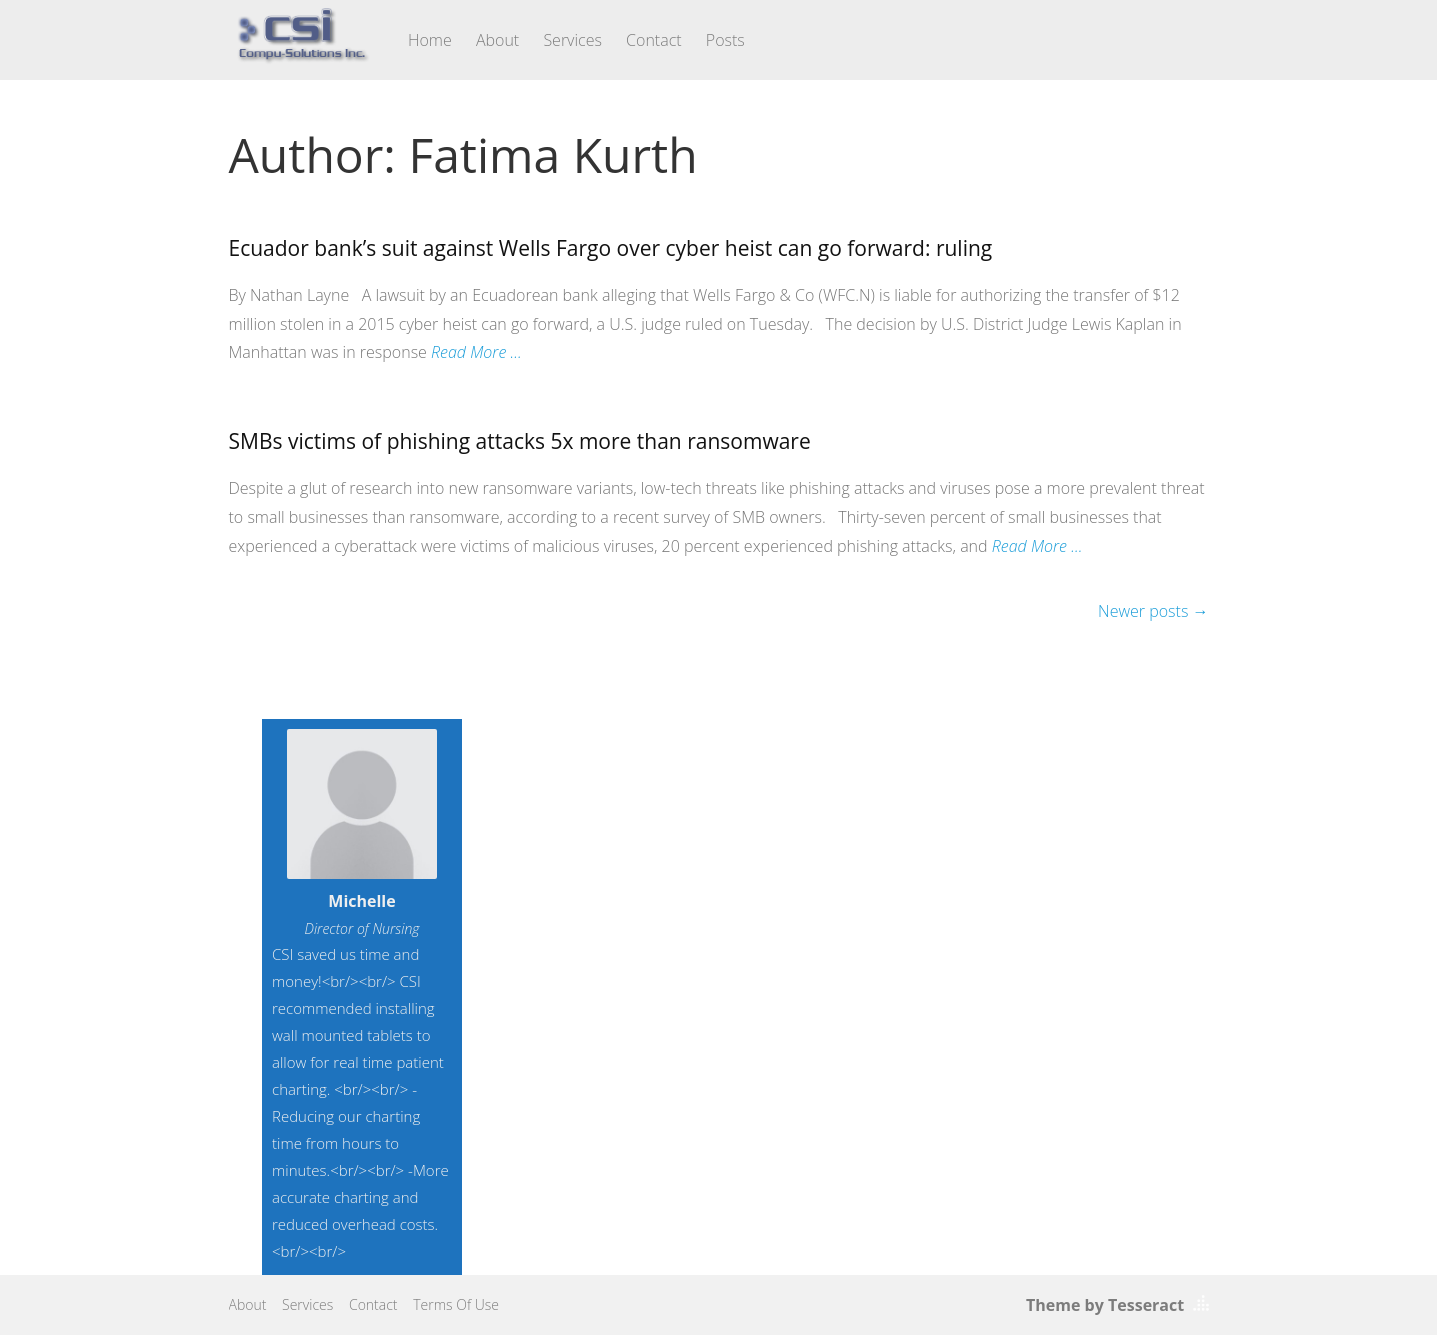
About (497, 40)
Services (572, 40)
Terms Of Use (456, 1304)
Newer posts (1153, 611)
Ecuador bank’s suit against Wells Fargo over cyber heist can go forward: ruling (611, 248)
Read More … (476, 352)
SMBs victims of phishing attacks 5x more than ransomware (520, 441)
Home (430, 40)
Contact (654, 40)
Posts (725, 40)
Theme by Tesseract (1105, 1305)
